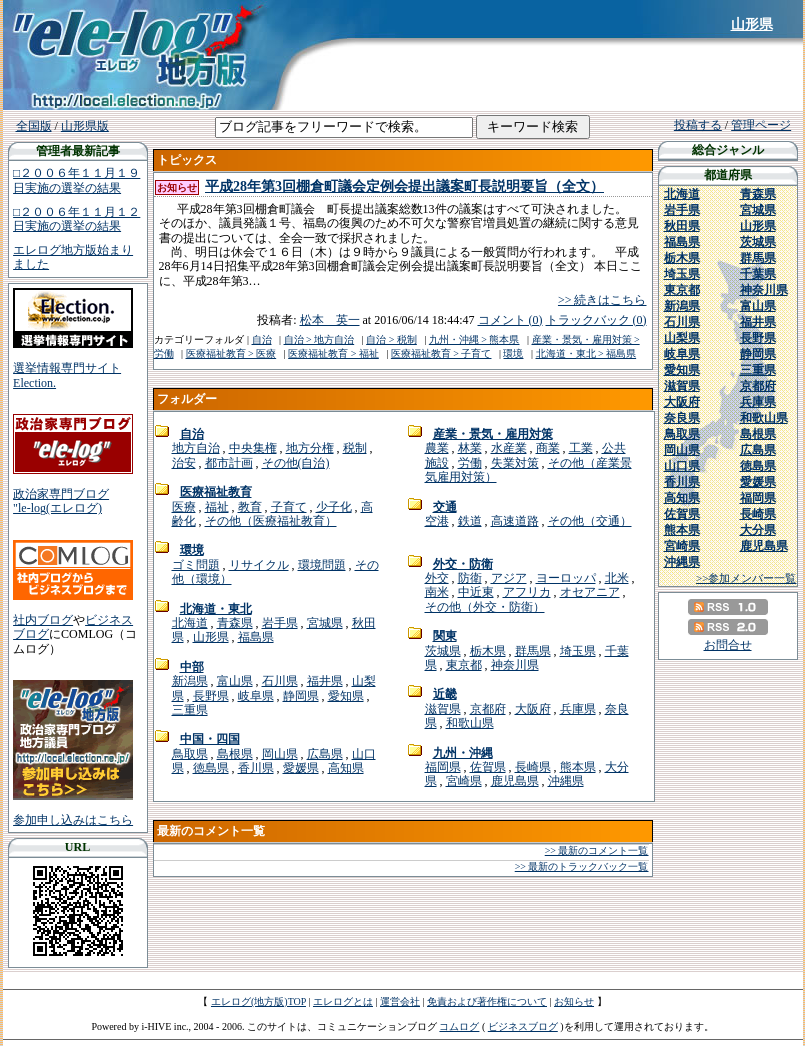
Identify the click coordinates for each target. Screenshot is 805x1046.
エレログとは (343, 1001)
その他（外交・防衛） (485, 607)
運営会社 (400, 1001)
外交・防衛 (463, 564)
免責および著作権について (487, 1001)
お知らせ (574, 1001)
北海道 (190, 623)
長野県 (211, 696)
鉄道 (470, 521)
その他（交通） (590, 521)
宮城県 (325, 623)
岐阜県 (256, 696)
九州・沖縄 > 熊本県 (474, 339)
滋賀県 (443, 709)
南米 (437, 592)
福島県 (256, 637)
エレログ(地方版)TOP (258, 1001)
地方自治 (196, 448)
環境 (513, 353)
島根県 (235, 754)
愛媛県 (301, 768)
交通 (445, 507)
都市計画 (229, 463)
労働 (470, 463)
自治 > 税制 (391, 339)
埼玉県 (578, 651)
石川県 (280, 681)
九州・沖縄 (463, 753)
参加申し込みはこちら (73, 820)
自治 (262, 339)
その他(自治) (296, 463)
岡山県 (280, 754)
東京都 (464, 665)
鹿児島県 (515, 781)
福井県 (325, 681)
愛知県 (346, 696)
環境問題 (322, 565)
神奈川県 (515, 665)
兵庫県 (578, 709)
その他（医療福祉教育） (271, 521)
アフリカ (527, 592)
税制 (355, 448)
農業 (437, 448)
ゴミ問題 (196, 565)
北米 (617, 578)
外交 (437, 578)
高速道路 (515, 521)
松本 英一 (330, 320)
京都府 (488, 709)
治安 (184, 463)
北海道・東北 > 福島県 (586, 353)
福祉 (217, 507)
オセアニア (590, 592)
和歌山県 (470, 723)
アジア (509, 578)
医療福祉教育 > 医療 (231, 353)
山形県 (752, 24)
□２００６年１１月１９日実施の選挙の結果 (76, 180)
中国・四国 (210, 739)
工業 (581, 448)
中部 (192, 667)
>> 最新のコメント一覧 (597, 850)
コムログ (459, 1026)
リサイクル (259, 565)
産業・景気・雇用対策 (493, 434)
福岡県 (443, 767)
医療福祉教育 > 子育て (441, 353)
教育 (250, 507)
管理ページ (761, 125)
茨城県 (443, 651)
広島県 (325, 754)
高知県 (346, 768)
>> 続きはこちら (602, 300)
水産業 (509, 448)
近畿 (445, 694)
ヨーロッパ (566, 578)
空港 (437, 521)
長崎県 (533, 767)
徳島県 (211, 768)
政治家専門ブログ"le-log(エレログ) (61, 501)
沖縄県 (566, 781)
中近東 (476, 592)
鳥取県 (190, 754)
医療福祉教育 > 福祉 (333, 353)
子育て (289, 507)
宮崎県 (464, 781)
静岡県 (301, 696)
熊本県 (578, 767)
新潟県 (190, 681)
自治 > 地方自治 (319, 339)
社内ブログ (43, 620)
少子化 (334, 507)
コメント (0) (510, 320)
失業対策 (515, 463)
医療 (184, 507)
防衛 (470, 578)
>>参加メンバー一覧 (746, 578)
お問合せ (728, 645)
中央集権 (253, 448)
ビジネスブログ (523, 1026)
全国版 (34, 126)
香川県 (256, 768)
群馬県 (533, 651)
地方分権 (310, 448)
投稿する (698, 125)
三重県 (190, 710)
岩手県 (280, 623)
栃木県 (488, 651)
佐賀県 (488, 767)
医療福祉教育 (216, 492)
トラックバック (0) (596, 320)
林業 (470, 448)
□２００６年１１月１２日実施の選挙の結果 (76, 219)
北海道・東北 (216, 609)
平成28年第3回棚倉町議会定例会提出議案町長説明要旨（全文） (404, 186)
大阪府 (533, 709)
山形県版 (85, 126)
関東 (445, 636)
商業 (548, 448)
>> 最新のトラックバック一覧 (582, 866)
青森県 (235, 623)
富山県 (235, 681)
